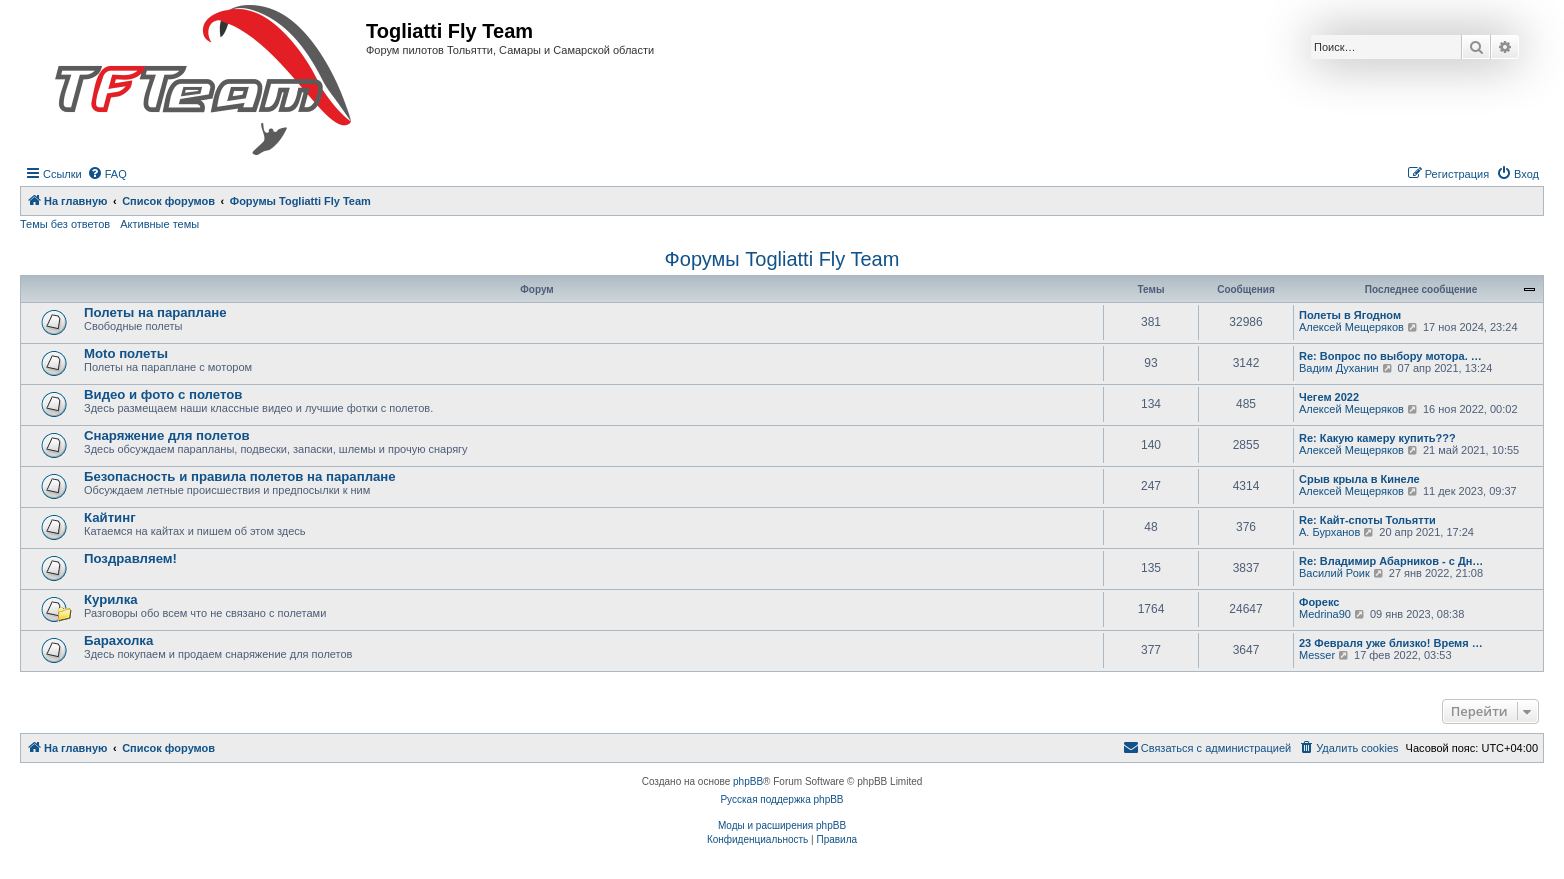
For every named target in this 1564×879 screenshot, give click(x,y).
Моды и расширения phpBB (782, 825)
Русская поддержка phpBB (781, 799)
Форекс (1319, 602)
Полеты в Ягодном (1350, 315)
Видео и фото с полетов (163, 394)
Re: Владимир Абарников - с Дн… (1391, 561)
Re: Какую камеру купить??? (1377, 438)
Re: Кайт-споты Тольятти (1367, 520)
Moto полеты (126, 353)
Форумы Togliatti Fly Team (782, 259)
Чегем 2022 (1329, 397)
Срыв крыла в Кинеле (1359, 479)
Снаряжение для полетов (167, 435)
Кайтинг (110, 517)
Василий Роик (1334, 573)
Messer (1317, 655)
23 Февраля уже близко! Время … (1391, 643)
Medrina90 (1325, 614)
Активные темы (159, 224)
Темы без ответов (65, 224)
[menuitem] (107, 174)
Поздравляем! (130, 558)
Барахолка (118, 640)
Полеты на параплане (155, 312)
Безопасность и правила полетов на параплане (240, 476)
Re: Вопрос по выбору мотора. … (1390, 356)
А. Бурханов (1329, 532)
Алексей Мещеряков (1351, 327)
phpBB (748, 781)
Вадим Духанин (1339, 368)
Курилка (111, 599)
